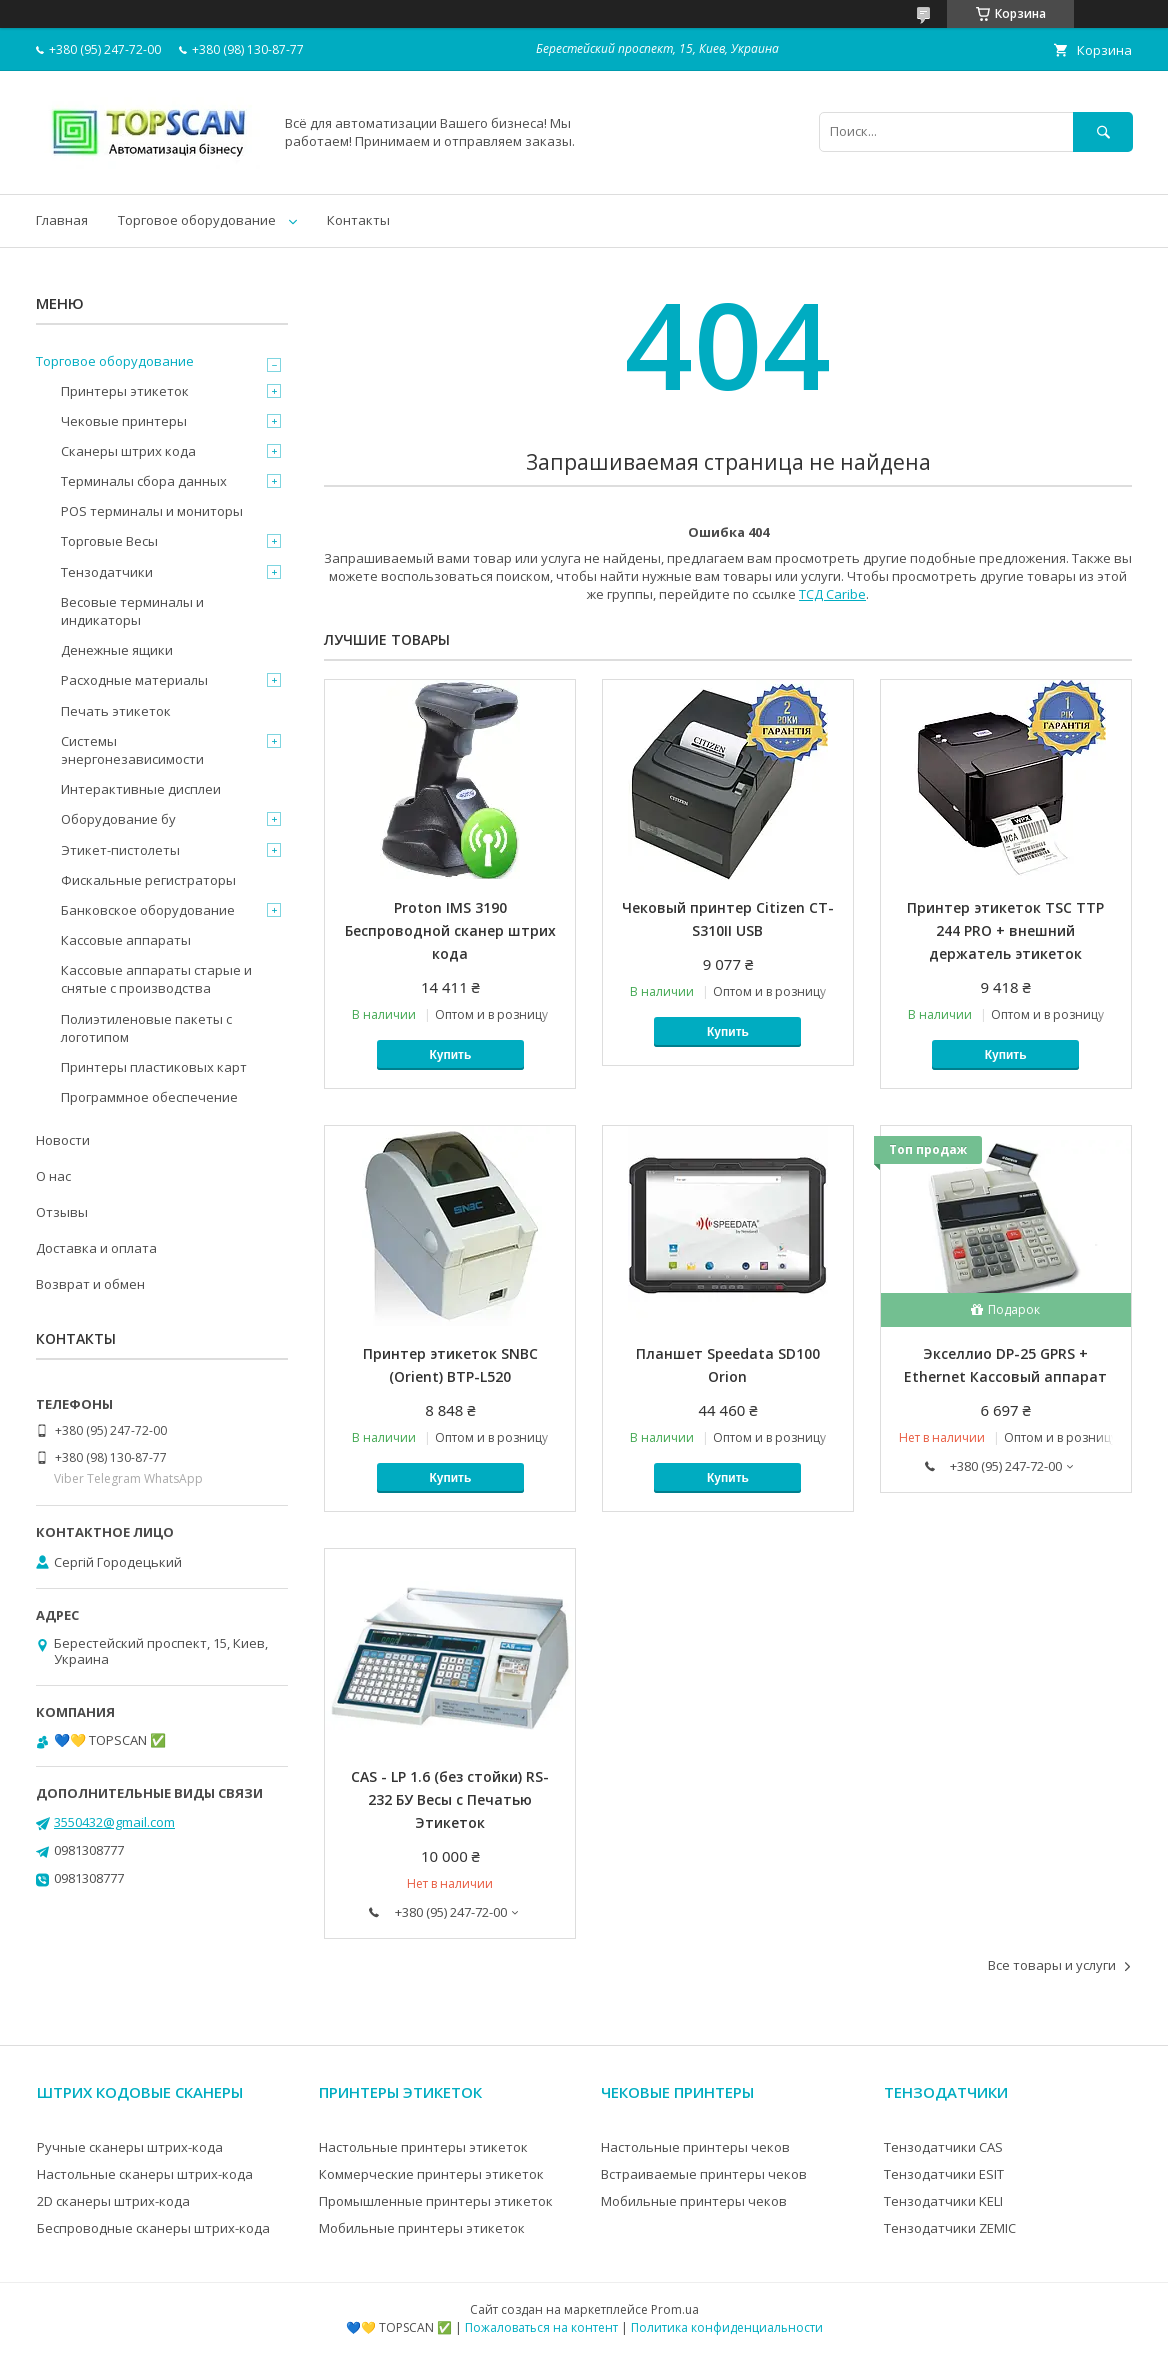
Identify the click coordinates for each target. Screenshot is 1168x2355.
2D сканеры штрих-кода (113, 2201)
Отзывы (62, 1212)
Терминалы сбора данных (144, 481)
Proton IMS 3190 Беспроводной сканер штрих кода (450, 930)
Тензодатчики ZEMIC (950, 2228)
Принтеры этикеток (125, 391)
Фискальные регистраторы (148, 880)
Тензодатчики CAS (943, 2147)
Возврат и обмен (90, 1284)
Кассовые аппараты (126, 940)
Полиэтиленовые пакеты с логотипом (146, 1028)
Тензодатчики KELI (943, 2201)
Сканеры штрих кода (128, 451)
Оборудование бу (118, 819)
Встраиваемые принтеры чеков (704, 2174)
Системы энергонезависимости (132, 750)
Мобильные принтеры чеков (694, 2201)
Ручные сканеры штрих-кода (130, 2147)
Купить (450, 1055)
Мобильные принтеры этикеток (422, 2228)
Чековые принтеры (124, 421)
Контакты (358, 220)
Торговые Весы (109, 541)
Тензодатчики (107, 572)
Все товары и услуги (1052, 1965)
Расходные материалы (134, 680)
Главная (62, 220)
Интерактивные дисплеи (141, 789)
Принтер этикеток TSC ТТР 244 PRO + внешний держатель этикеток (1005, 930)
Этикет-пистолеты (120, 850)
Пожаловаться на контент (541, 2327)
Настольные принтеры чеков (695, 2147)
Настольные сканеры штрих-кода (145, 2174)
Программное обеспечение (149, 1097)
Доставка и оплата (96, 1248)
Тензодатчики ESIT (944, 2174)
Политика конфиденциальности (727, 2327)
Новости (63, 1140)
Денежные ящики (117, 650)
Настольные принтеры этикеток (423, 2147)
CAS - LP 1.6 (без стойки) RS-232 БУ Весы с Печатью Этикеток (450, 1799)
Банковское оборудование (148, 910)
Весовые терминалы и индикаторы (132, 611)
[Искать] (1103, 131)
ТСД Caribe (832, 594)
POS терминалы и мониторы (152, 511)
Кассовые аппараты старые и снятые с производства (156, 979)
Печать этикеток (116, 711)
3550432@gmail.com (114, 1822)
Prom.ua (675, 2309)
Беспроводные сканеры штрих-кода (153, 2228)
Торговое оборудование (197, 220)
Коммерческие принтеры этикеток (431, 2174)
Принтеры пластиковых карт (154, 1067)
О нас (53, 1176)
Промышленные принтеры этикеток (436, 2201)
